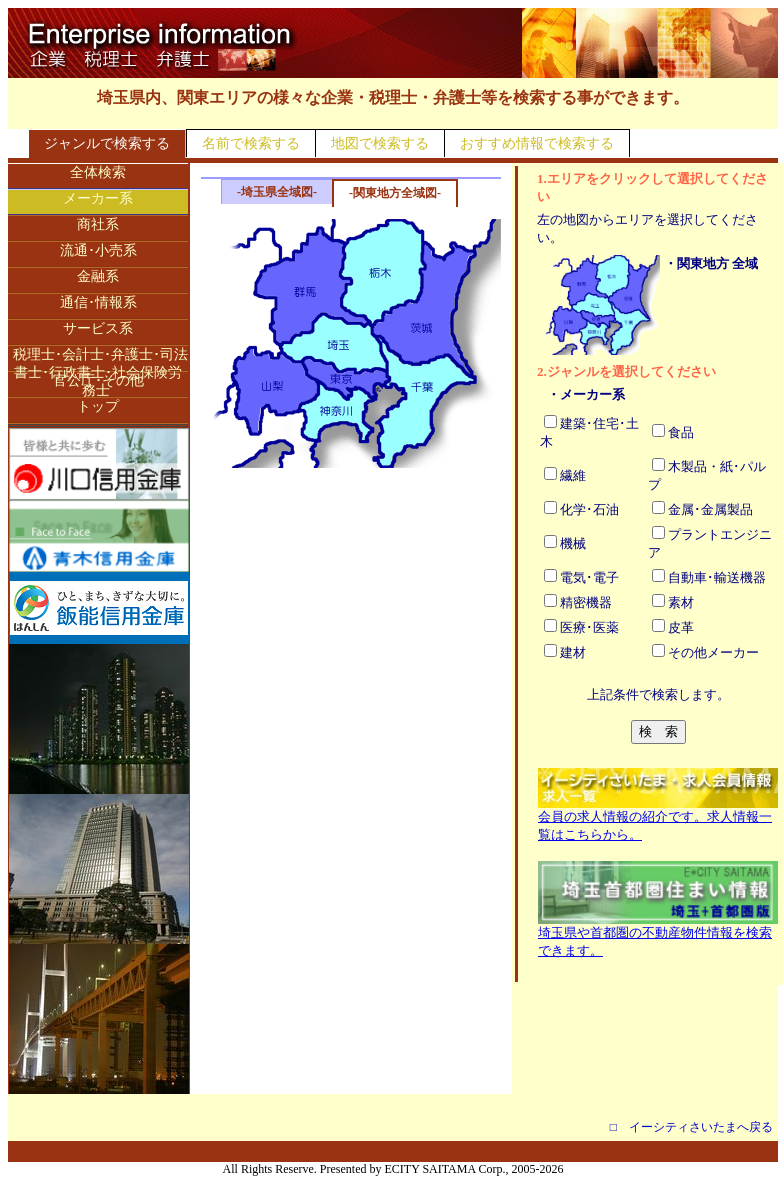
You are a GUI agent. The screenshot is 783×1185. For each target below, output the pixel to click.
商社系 (98, 224)
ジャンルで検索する (107, 143)
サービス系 (98, 328)
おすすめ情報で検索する (537, 143)
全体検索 (98, 172)
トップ (98, 406)
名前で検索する (251, 143)
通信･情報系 (98, 302)
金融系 (98, 276)
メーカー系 (98, 198)
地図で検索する (380, 143)
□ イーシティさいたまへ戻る (691, 1127)
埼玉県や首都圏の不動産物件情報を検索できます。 (658, 935)
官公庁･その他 (98, 380)
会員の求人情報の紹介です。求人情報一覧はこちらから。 (658, 819)
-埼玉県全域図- (277, 192)
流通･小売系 (98, 250)
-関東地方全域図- (395, 193)
